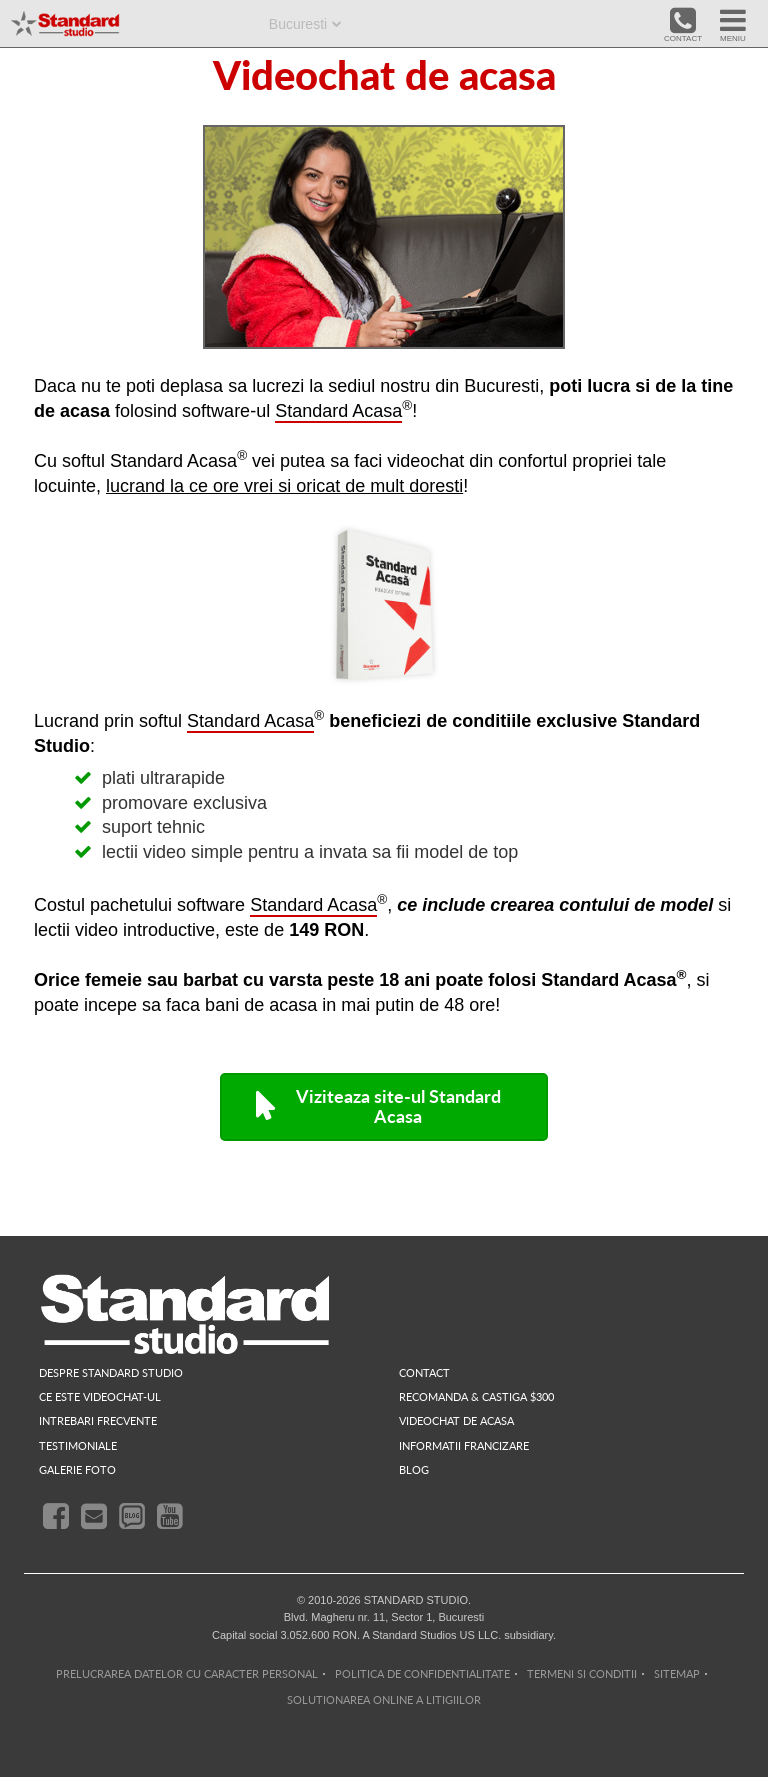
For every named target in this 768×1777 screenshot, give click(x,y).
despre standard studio (111, 1372)
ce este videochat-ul (100, 1396)
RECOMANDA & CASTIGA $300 (476, 1396)
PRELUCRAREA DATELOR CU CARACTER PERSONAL (187, 1673)
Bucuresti (298, 24)
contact (424, 1372)
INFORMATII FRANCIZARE (464, 1445)
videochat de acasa (456, 1420)
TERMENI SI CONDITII (582, 1673)
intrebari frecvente (98, 1420)
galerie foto (77, 1469)
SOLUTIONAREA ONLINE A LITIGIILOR (384, 1699)
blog (414, 1469)
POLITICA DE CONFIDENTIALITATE (422, 1673)
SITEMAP (677, 1673)
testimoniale (78, 1445)
